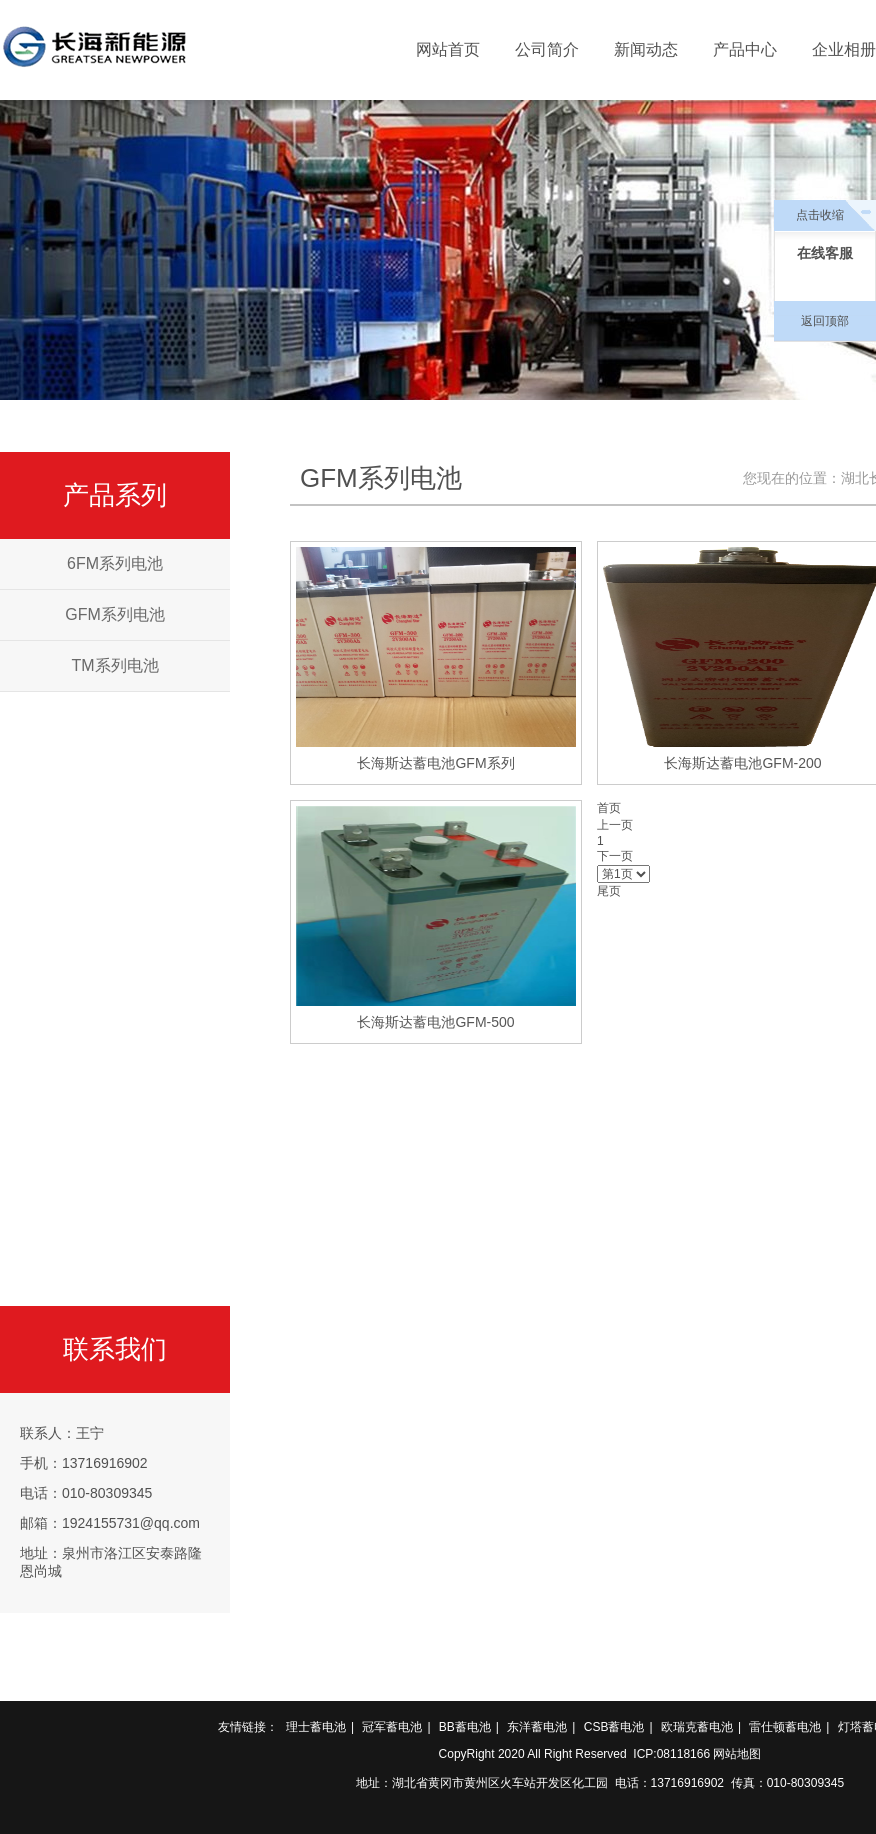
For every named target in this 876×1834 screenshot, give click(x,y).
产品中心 (745, 49)
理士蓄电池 (316, 1727)
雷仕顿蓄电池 (785, 1727)
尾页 (609, 891)
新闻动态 (646, 49)
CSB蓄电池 (614, 1727)
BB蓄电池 (465, 1727)
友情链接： (248, 1727)
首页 (609, 808)
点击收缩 (820, 215)
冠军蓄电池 (392, 1727)
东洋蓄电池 (537, 1727)
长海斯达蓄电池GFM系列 (435, 763)
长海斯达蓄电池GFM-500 (435, 1022)
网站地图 (737, 1754)
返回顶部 (825, 321)
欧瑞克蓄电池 (697, 1727)
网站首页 (448, 49)
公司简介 (547, 49)
